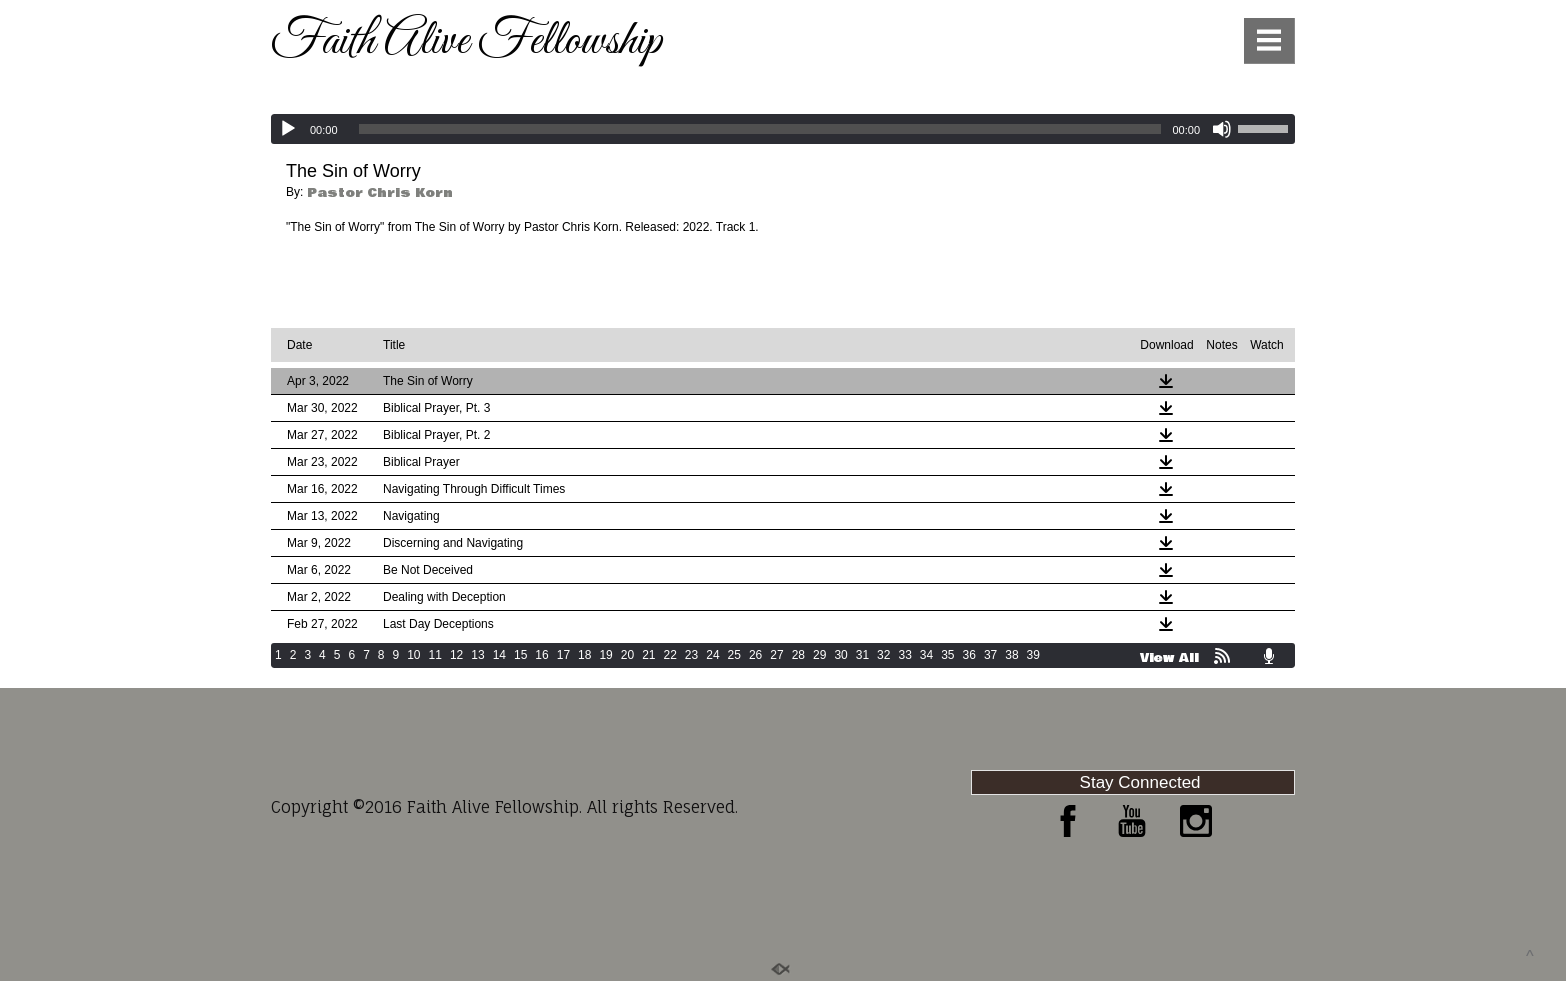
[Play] (288, 129)
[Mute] (1222, 129)
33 (904, 655)
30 (840, 655)
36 (969, 655)
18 (584, 655)
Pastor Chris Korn (380, 193)
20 (627, 655)
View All (1169, 658)
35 (947, 655)
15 (520, 655)
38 (1011, 655)
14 (499, 655)
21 (648, 655)
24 (712, 655)
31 (862, 655)
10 (413, 655)
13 (477, 655)
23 (691, 655)
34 (926, 655)
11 (435, 655)
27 (776, 655)
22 (670, 655)
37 (990, 655)
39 (1033, 655)
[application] (783, 129)
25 (734, 655)
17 (563, 655)
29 (819, 655)
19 (605, 655)
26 (755, 655)
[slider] (760, 129)
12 (456, 655)
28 (798, 655)
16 (541, 655)
